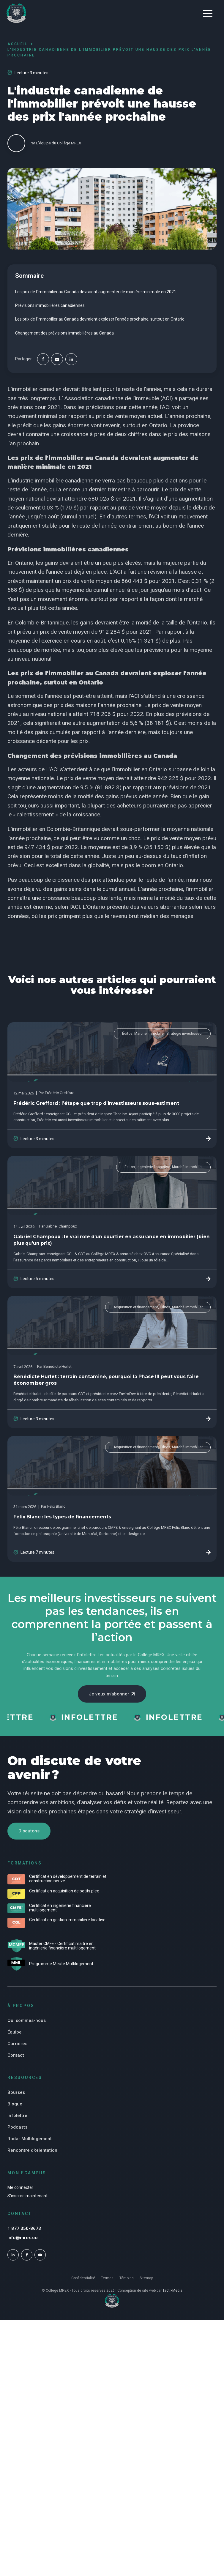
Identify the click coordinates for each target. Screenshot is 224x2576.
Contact (15, 2063)
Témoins (126, 2288)
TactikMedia (172, 2301)
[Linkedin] (71, 359)
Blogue (14, 2112)
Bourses (16, 2100)
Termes (107, 2288)
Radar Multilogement (29, 2147)
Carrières (17, 2052)
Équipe (14, 2040)
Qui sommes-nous (26, 2028)
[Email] (57, 359)
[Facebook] (43, 359)
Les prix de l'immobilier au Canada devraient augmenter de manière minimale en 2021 (95, 291)
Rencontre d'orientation (32, 2158)
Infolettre (17, 2124)
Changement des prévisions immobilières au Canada (64, 333)
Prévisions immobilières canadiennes (50, 305)
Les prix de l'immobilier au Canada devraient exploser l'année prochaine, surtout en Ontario (99, 319)
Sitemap (146, 2288)
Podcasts (17, 2135)
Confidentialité (83, 2288)
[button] (208, 13)
